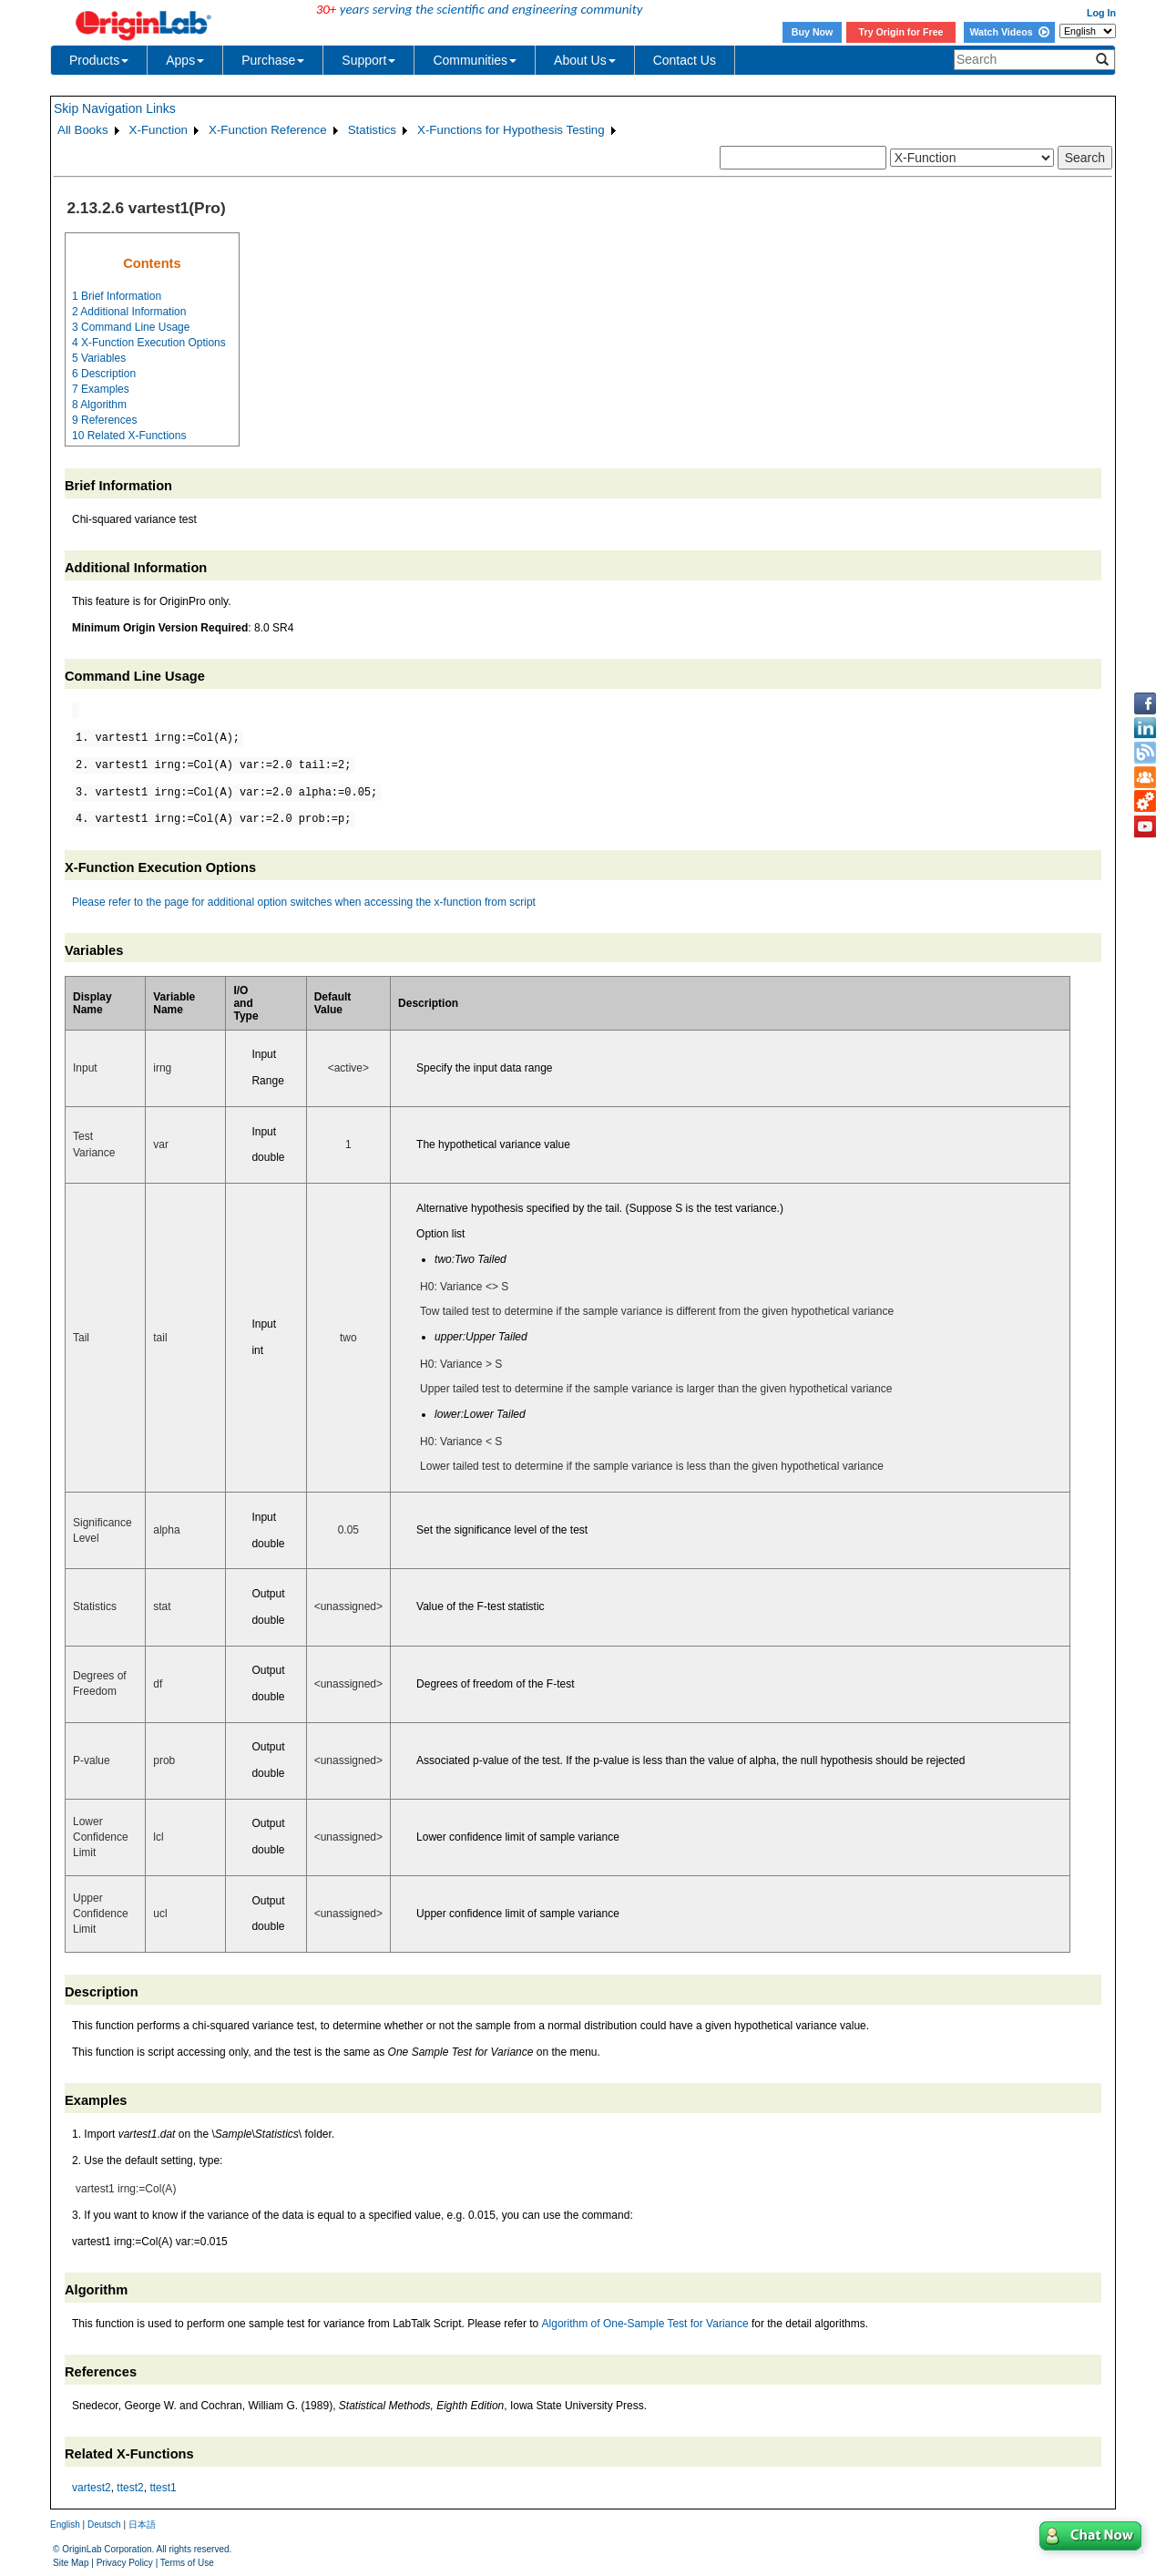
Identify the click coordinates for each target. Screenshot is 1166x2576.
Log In (1101, 12)
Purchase (272, 60)
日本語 (142, 2525)
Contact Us (684, 60)
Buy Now (813, 31)
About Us (585, 60)
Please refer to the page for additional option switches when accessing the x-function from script (304, 902)
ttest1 (162, 2487)
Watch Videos (1008, 31)
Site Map (70, 2563)
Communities (475, 60)
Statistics (372, 130)
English (65, 2525)
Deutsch (104, 2525)
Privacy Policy (125, 2563)
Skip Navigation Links (115, 108)
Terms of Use (187, 2563)
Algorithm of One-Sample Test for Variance (645, 2323)
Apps (185, 60)
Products (98, 60)
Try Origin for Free (901, 31)
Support (368, 60)
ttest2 (130, 2487)
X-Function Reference (268, 130)
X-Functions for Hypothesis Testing (511, 130)
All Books (82, 130)
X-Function (158, 130)
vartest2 (91, 2487)
